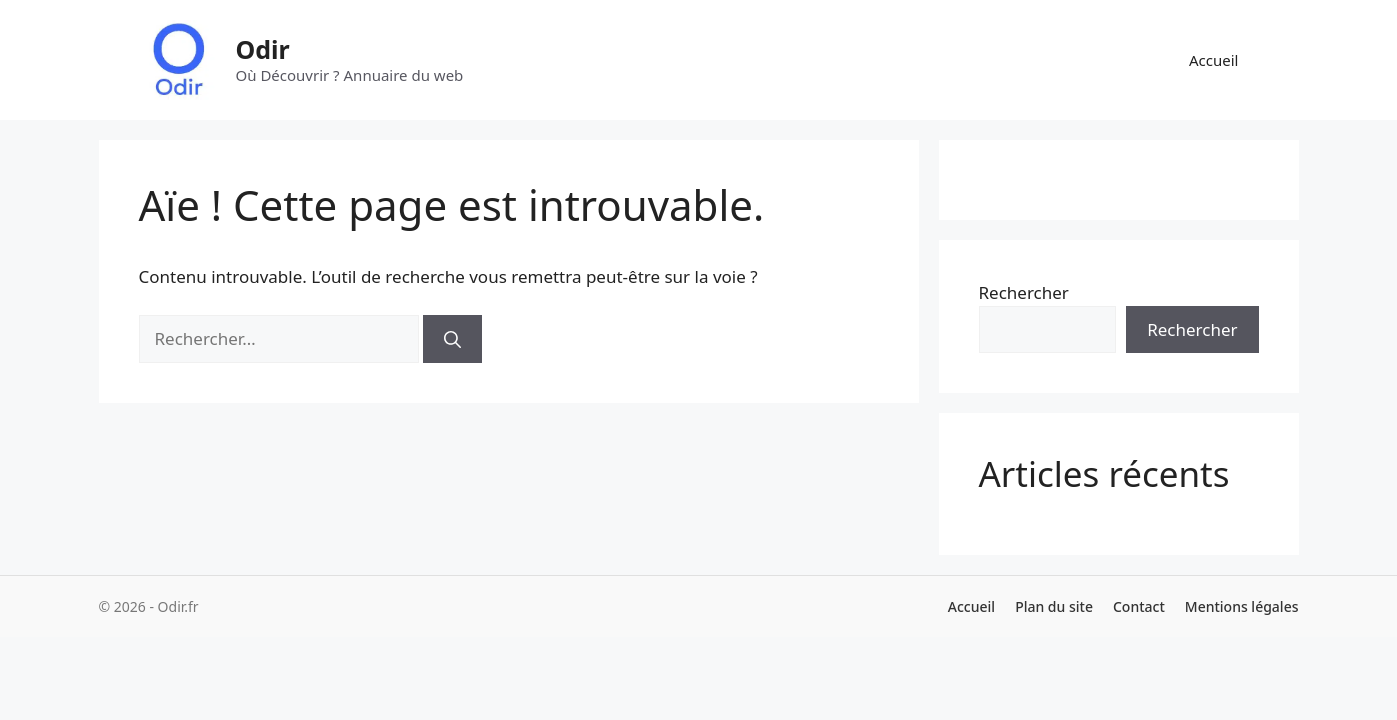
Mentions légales (1242, 606)
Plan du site (1054, 606)
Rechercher (1024, 292)
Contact (1139, 606)
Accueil (1213, 60)
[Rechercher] (452, 339)
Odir (263, 49)
